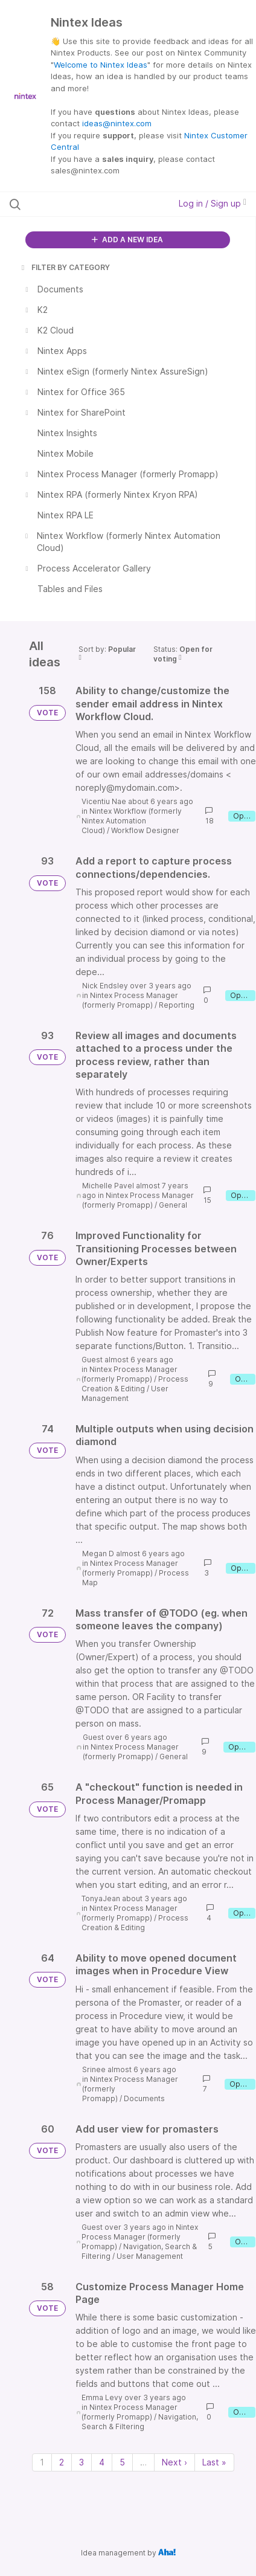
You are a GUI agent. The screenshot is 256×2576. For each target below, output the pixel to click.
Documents (144, 2098)
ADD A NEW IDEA (127, 239)
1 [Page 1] (42, 2462)
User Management (125, 1393)
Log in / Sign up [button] (212, 203)
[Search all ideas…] (79, 204)
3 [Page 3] (81, 2462)
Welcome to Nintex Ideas (100, 64)
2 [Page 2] (61, 2462)
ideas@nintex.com (117, 123)
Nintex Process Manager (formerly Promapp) (130, 1000)
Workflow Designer (145, 830)
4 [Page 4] (101, 2462)
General (173, 1204)
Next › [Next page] (174, 2462)
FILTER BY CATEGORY (64, 267)
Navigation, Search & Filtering (140, 2421)
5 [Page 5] (122, 2462)
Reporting (176, 1004)
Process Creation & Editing (135, 1383)
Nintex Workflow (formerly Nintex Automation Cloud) (132, 821)
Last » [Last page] (214, 2462)
